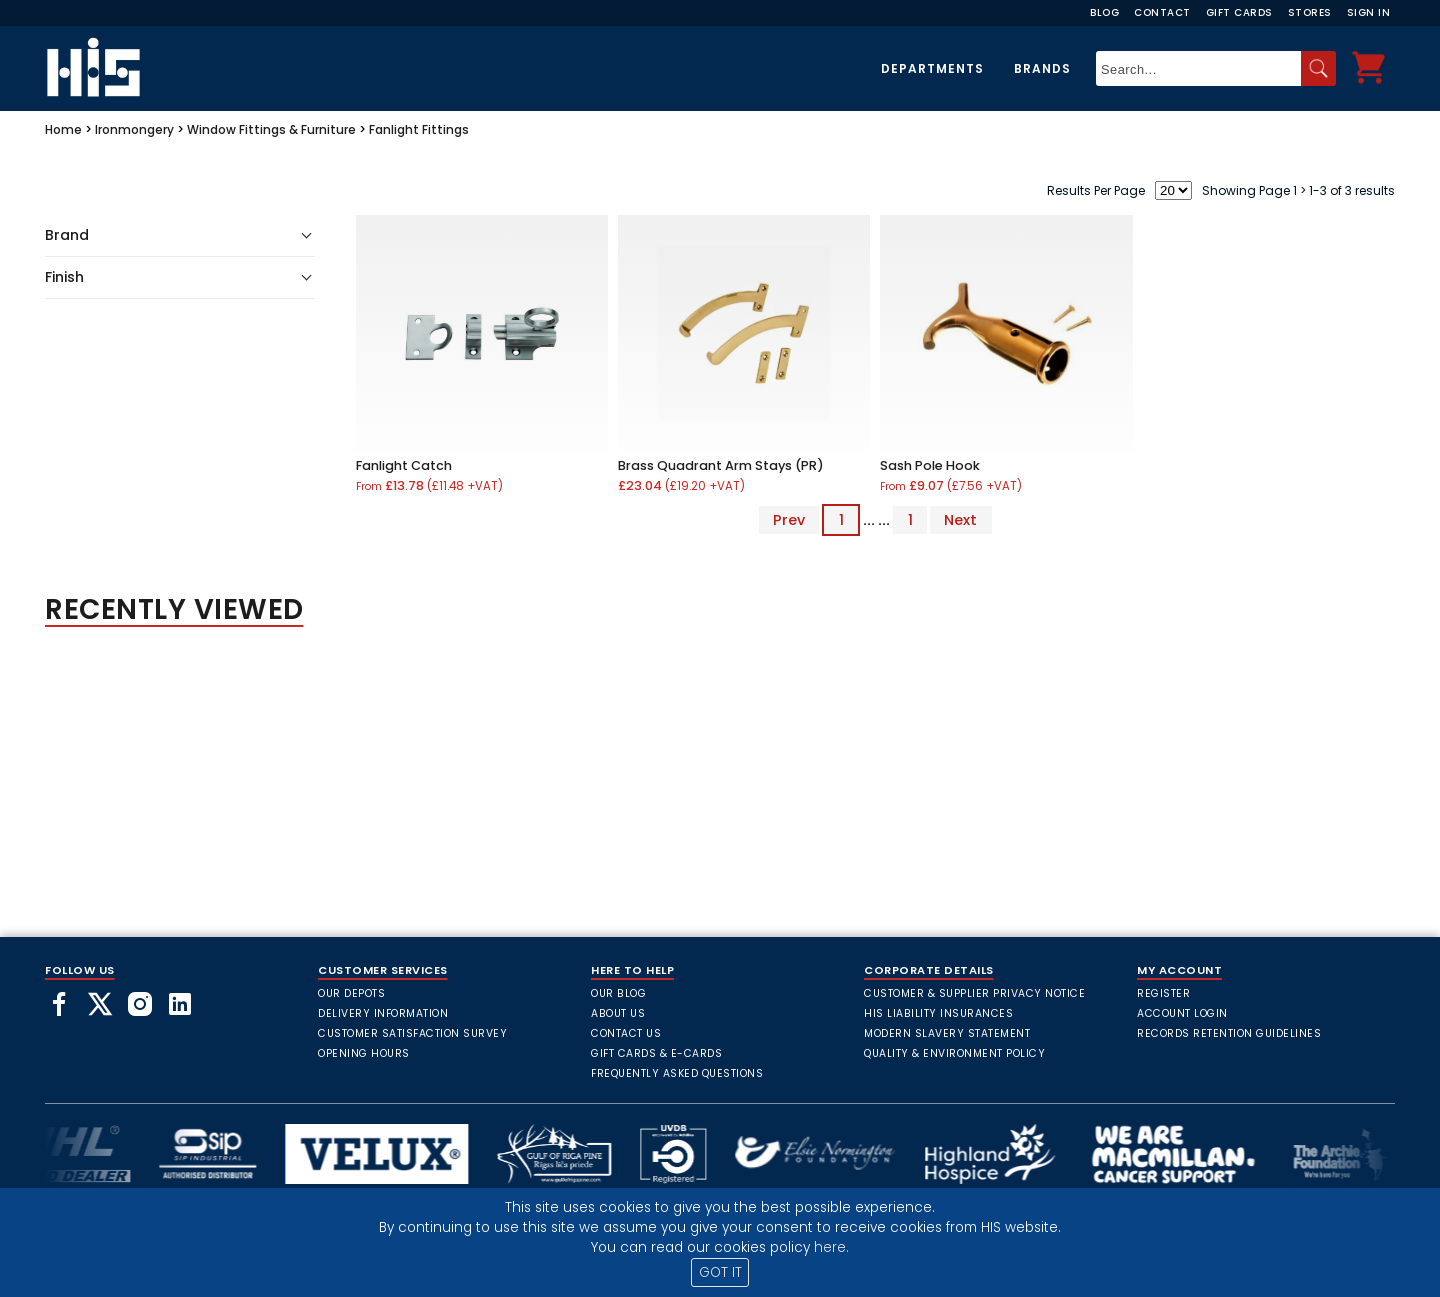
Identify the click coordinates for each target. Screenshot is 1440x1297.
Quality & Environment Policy (954, 1053)
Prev (789, 520)
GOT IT (720, 1272)
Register (1163, 993)
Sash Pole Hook (930, 465)
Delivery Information (383, 1013)
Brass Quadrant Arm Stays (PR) (721, 465)
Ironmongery (134, 129)
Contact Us (626, 1033)
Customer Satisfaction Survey (412, 1033)
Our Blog (618, 993)
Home (63, 129)
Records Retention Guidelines (1229, 1033)
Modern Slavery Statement (947, 1033)
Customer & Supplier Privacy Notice (974, 993)
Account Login (1182, 1013)
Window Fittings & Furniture (271, 129)
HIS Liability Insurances (938, 1013)
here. (831, 1247)
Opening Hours (364, 1053)
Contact (1162, 12)
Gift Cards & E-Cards (656, 1053)
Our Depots (351, 993)
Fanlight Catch (404, 465)
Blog (1104, 12)
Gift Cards (1239, 12)
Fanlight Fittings (419, 129)
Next (960, 520)
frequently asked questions (677, 1073)
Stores (1310, 12)
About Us (618, 1013)
